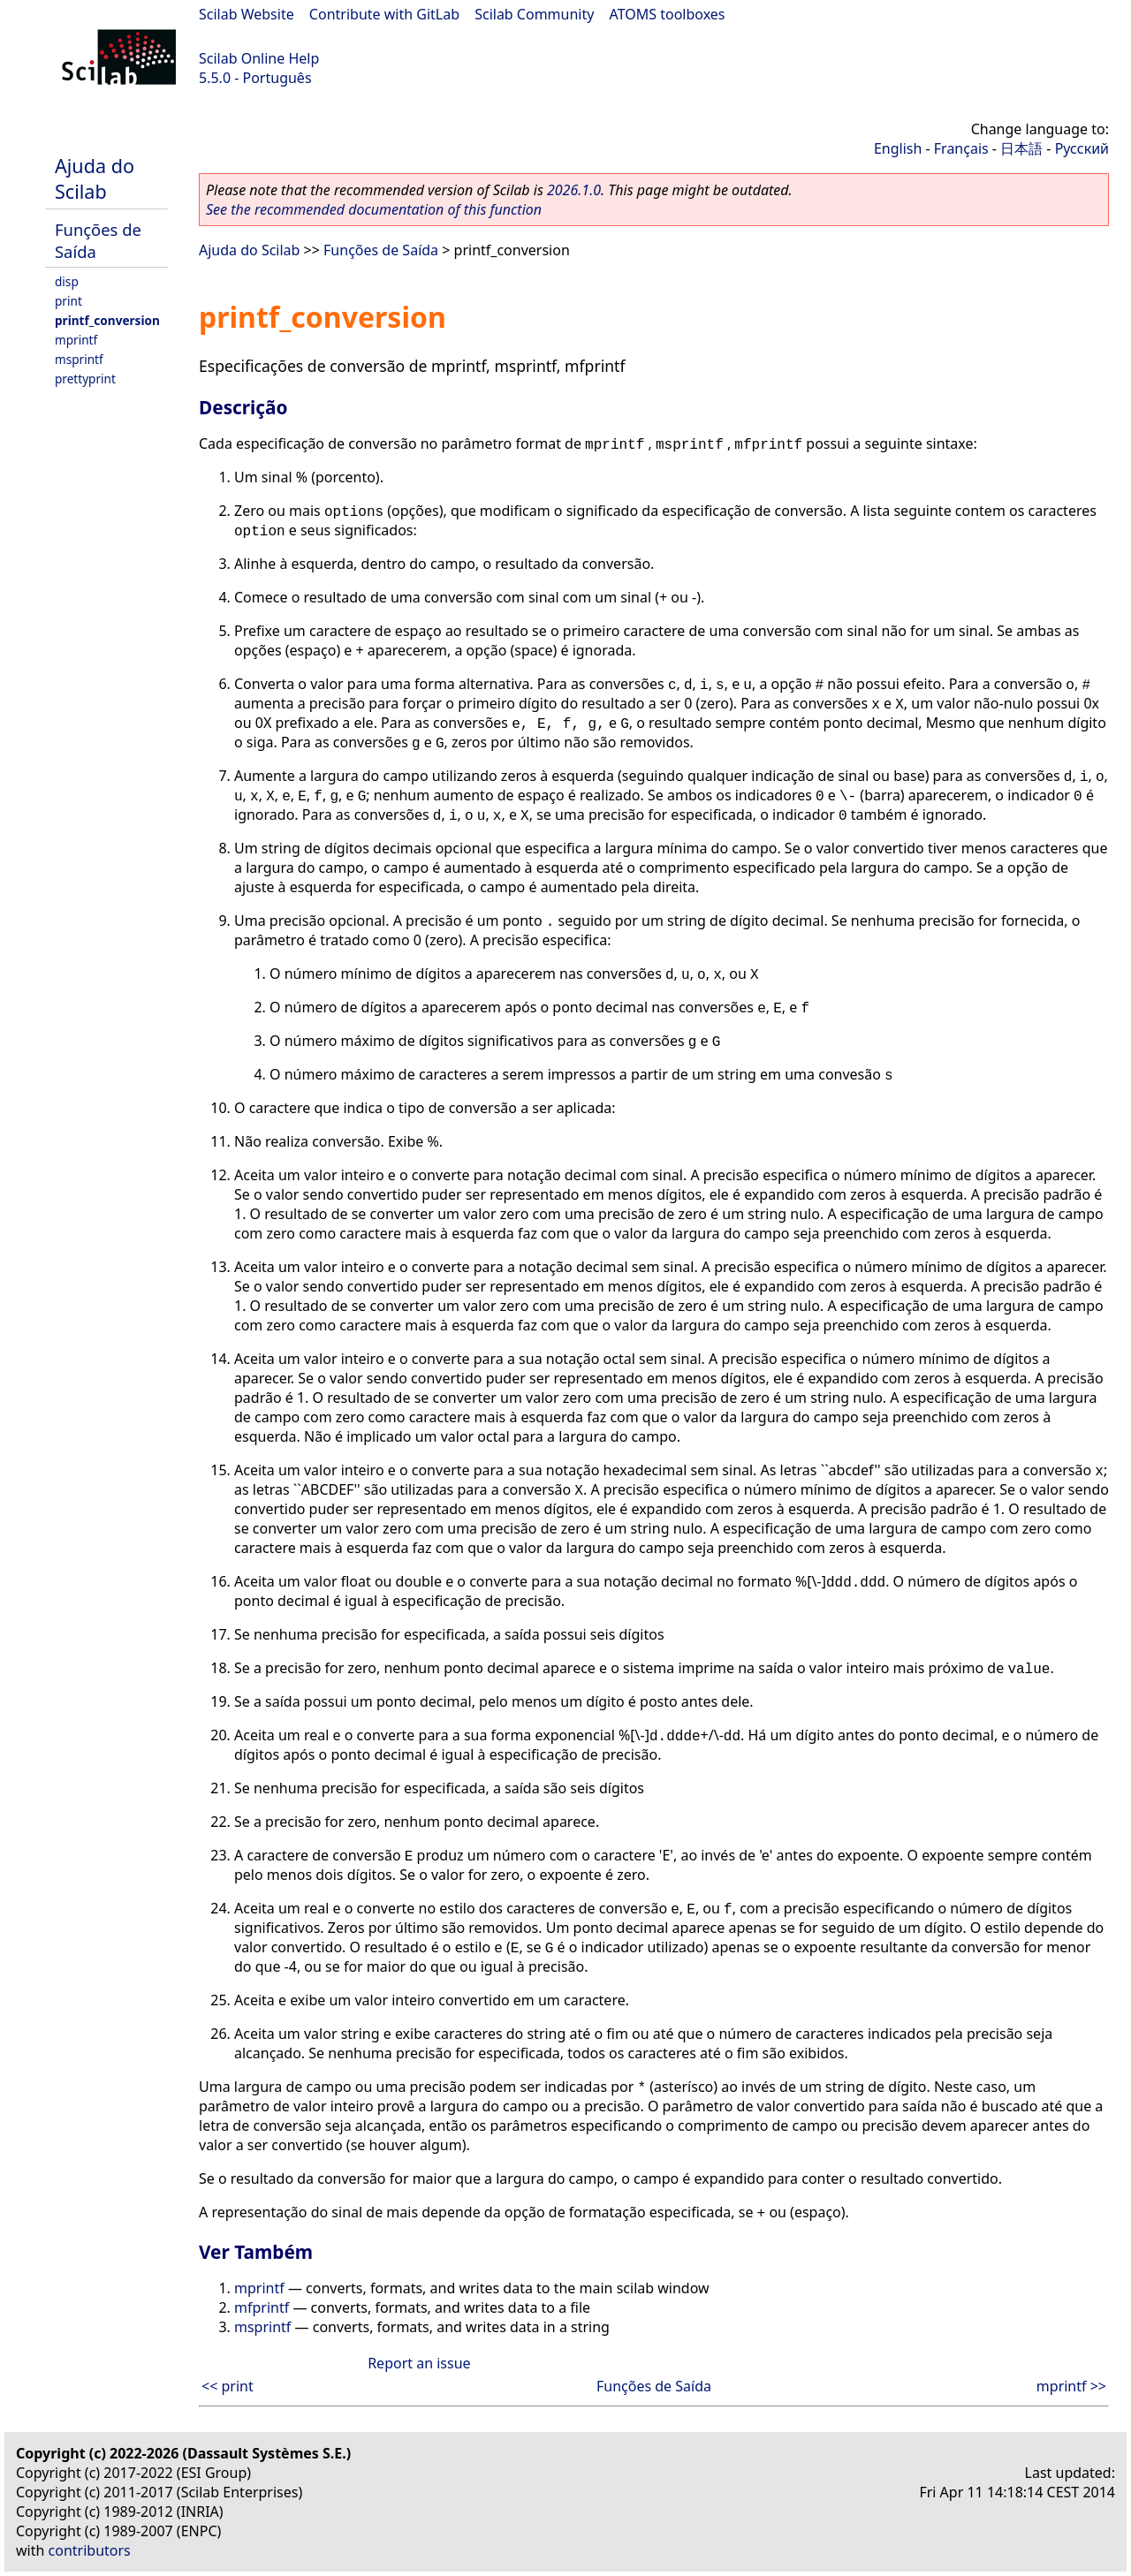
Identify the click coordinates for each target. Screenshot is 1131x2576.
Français (961, 148)
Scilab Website (246, 14)
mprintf (76, 339)
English (898, 148)
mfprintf (261, 2307)
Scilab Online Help (259, 58)
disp (67, 281)
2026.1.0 (574, 190)
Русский (1082, 148)
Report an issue (419, 2363)
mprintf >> (1071, 2386)
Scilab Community (534, 14)
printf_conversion (107, 320)
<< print (227, 2386)
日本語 (1021, 148)
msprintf (79, 359)
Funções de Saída (380, 250)
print (68, 300)
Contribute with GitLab (384, 14)
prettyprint (85, 378)
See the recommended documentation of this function (374, 209)
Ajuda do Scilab (94, 178)
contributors (90, 2550)
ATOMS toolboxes (667, 14)
